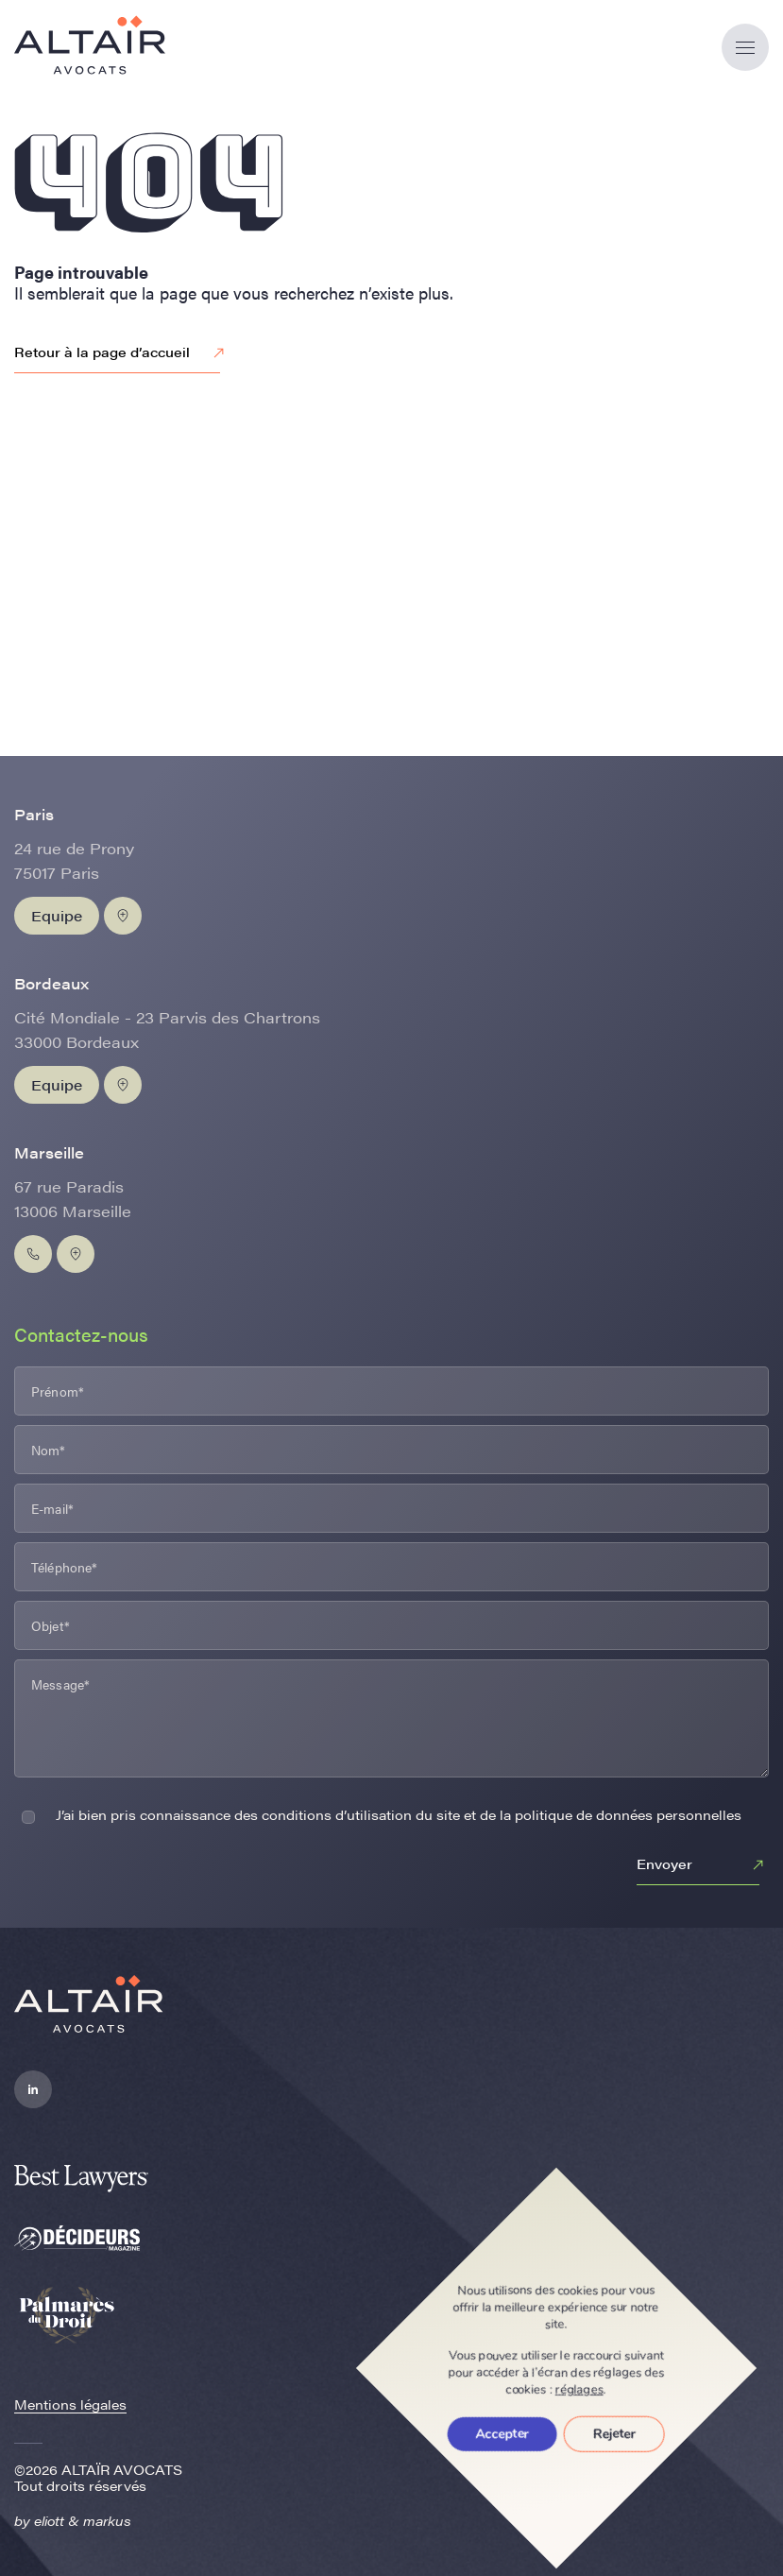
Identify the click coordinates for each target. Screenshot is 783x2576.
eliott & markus (82, 2520)
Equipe (56, 915)
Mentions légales (70, 2404)
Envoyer (703, 1865)
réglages (579, 2389)
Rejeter (614, 2434)
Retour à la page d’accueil (122, 353)
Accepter (502, 2434)
